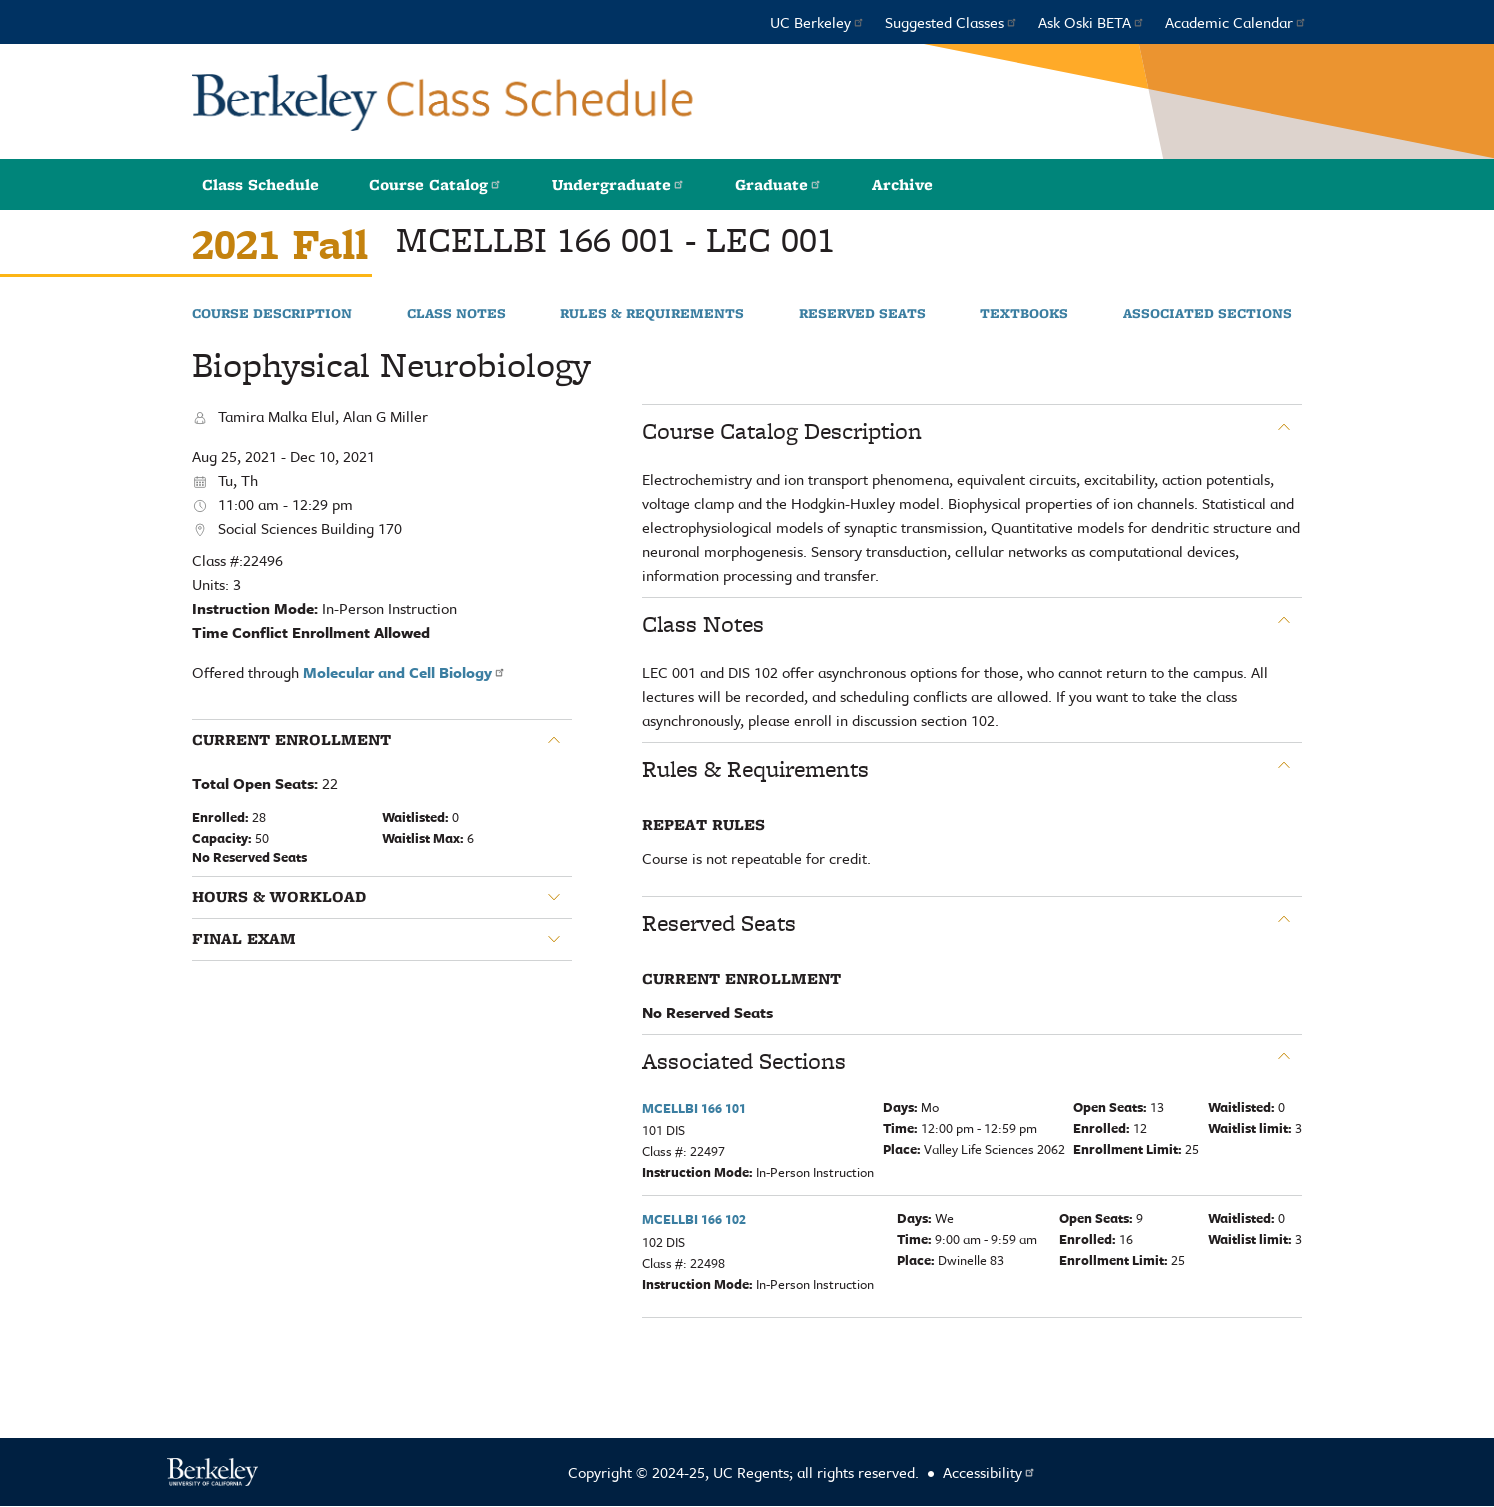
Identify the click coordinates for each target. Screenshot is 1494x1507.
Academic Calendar (1236, 22)
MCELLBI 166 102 (694, 1219)
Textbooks (1024, 314)
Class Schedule (260, 184)
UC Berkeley (817, 22)
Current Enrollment (291, 740)
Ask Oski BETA (1091, 22)
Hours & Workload (279, 897)
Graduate (778, 184)
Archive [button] (902, 184)
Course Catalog (435, 184)
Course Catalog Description (782, 431)
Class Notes (456, 314)
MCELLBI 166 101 (694, 1108)
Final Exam (244, 939)
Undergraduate (618, 184)
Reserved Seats (862, 314)
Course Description (272, 314)
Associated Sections (1207, 314)
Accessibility (989, 1472)
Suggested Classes (951, 22)
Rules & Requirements (652, 314)
